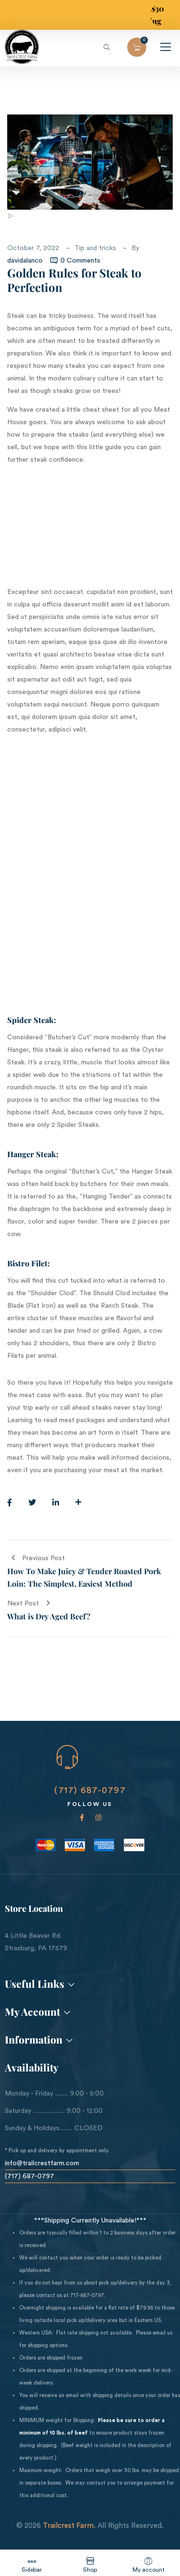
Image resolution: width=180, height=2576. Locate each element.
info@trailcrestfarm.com (42, 2163)
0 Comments (74, 260)
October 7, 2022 (33, 248)
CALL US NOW (81, 1778)
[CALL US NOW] (67, 1757)
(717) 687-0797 (90, 1790)
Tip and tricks (95, 248)
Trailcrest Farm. (69, 2525)
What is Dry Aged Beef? (48, 1616)
